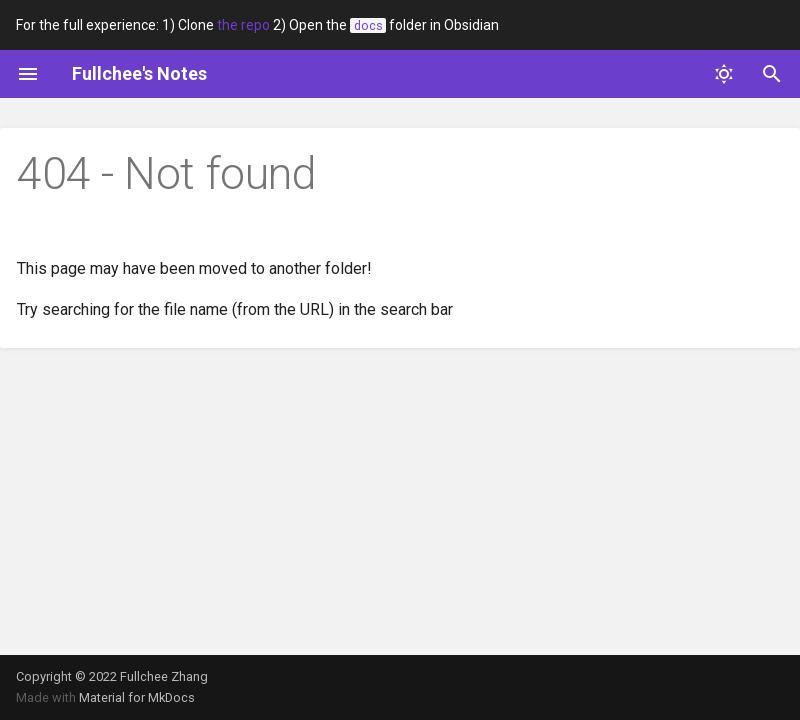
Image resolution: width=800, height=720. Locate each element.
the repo (243, 25)
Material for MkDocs (137, 697)
